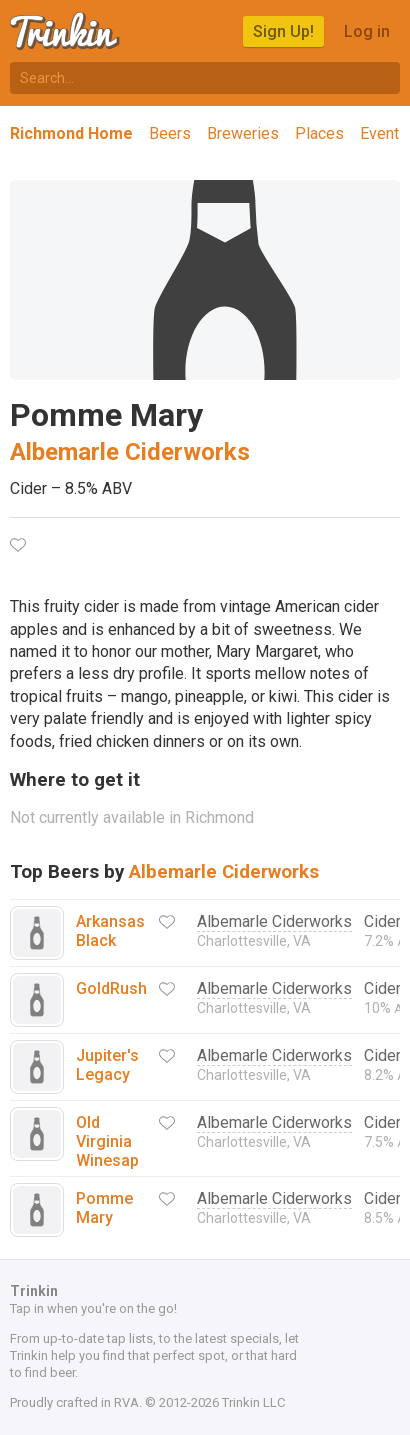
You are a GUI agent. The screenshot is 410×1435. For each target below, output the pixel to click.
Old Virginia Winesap (107, 1141)
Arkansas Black (110, 931)
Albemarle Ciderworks (130, 452)
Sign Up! (283, 31)
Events (384, 133)
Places (319, 133)
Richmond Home (71, 133)
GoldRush (111, 988)
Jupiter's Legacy (107, 1065)
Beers (170, 133)
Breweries (243, 133)
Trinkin (66, 31)
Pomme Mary (104, 1208)
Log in (367, 31)
